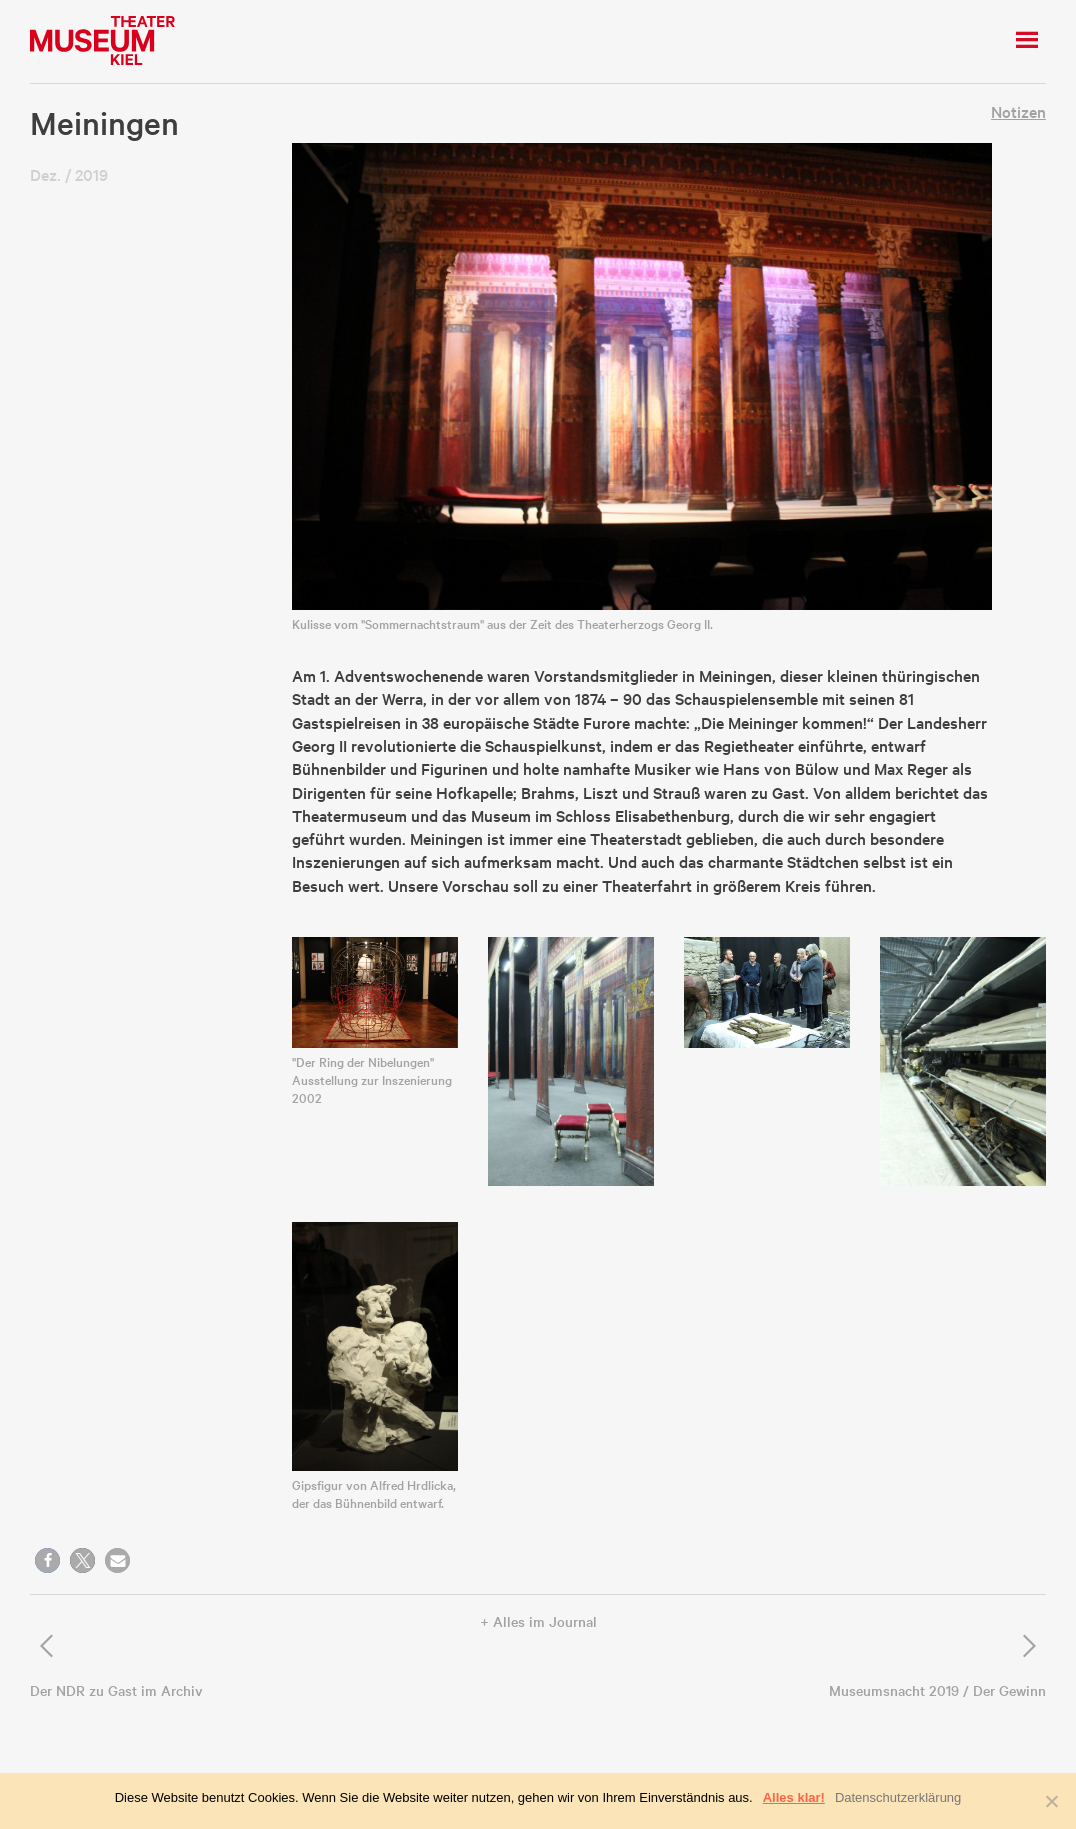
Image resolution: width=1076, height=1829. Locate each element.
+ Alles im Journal (538, 1621)
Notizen (1018, 111)
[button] (47, 1560)
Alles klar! (794, 1797)
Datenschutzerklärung (898, 1797)
